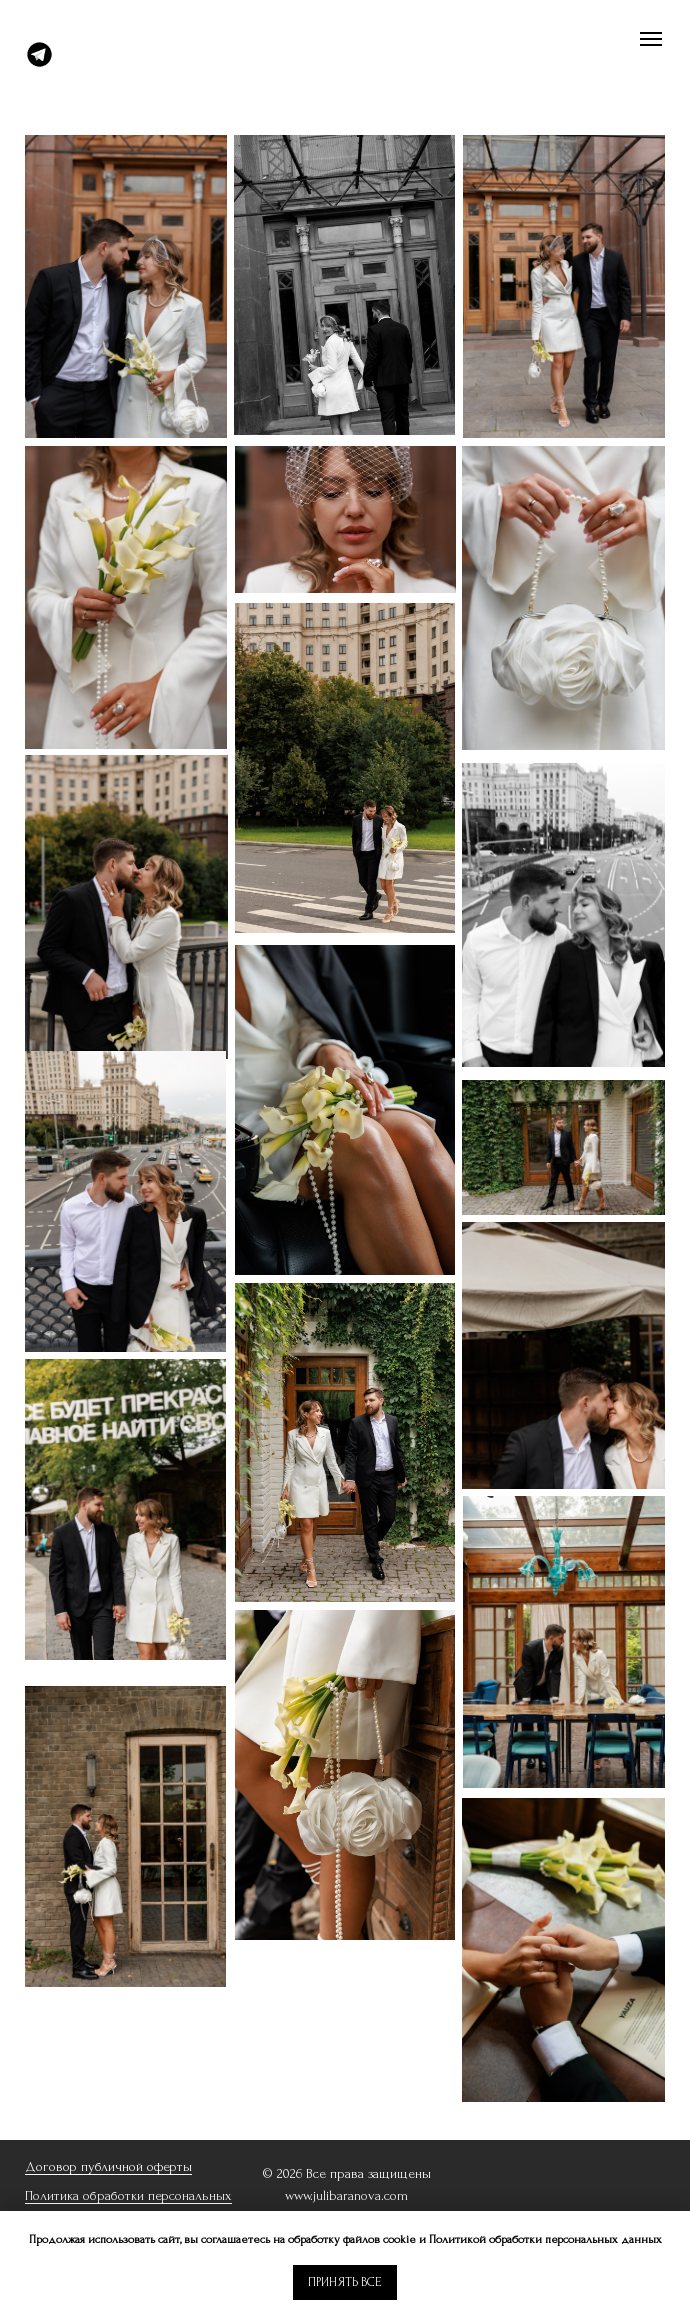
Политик (49, 2195)
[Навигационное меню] (651, 39)
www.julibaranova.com (346, 2195)
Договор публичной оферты (108, 2166)
